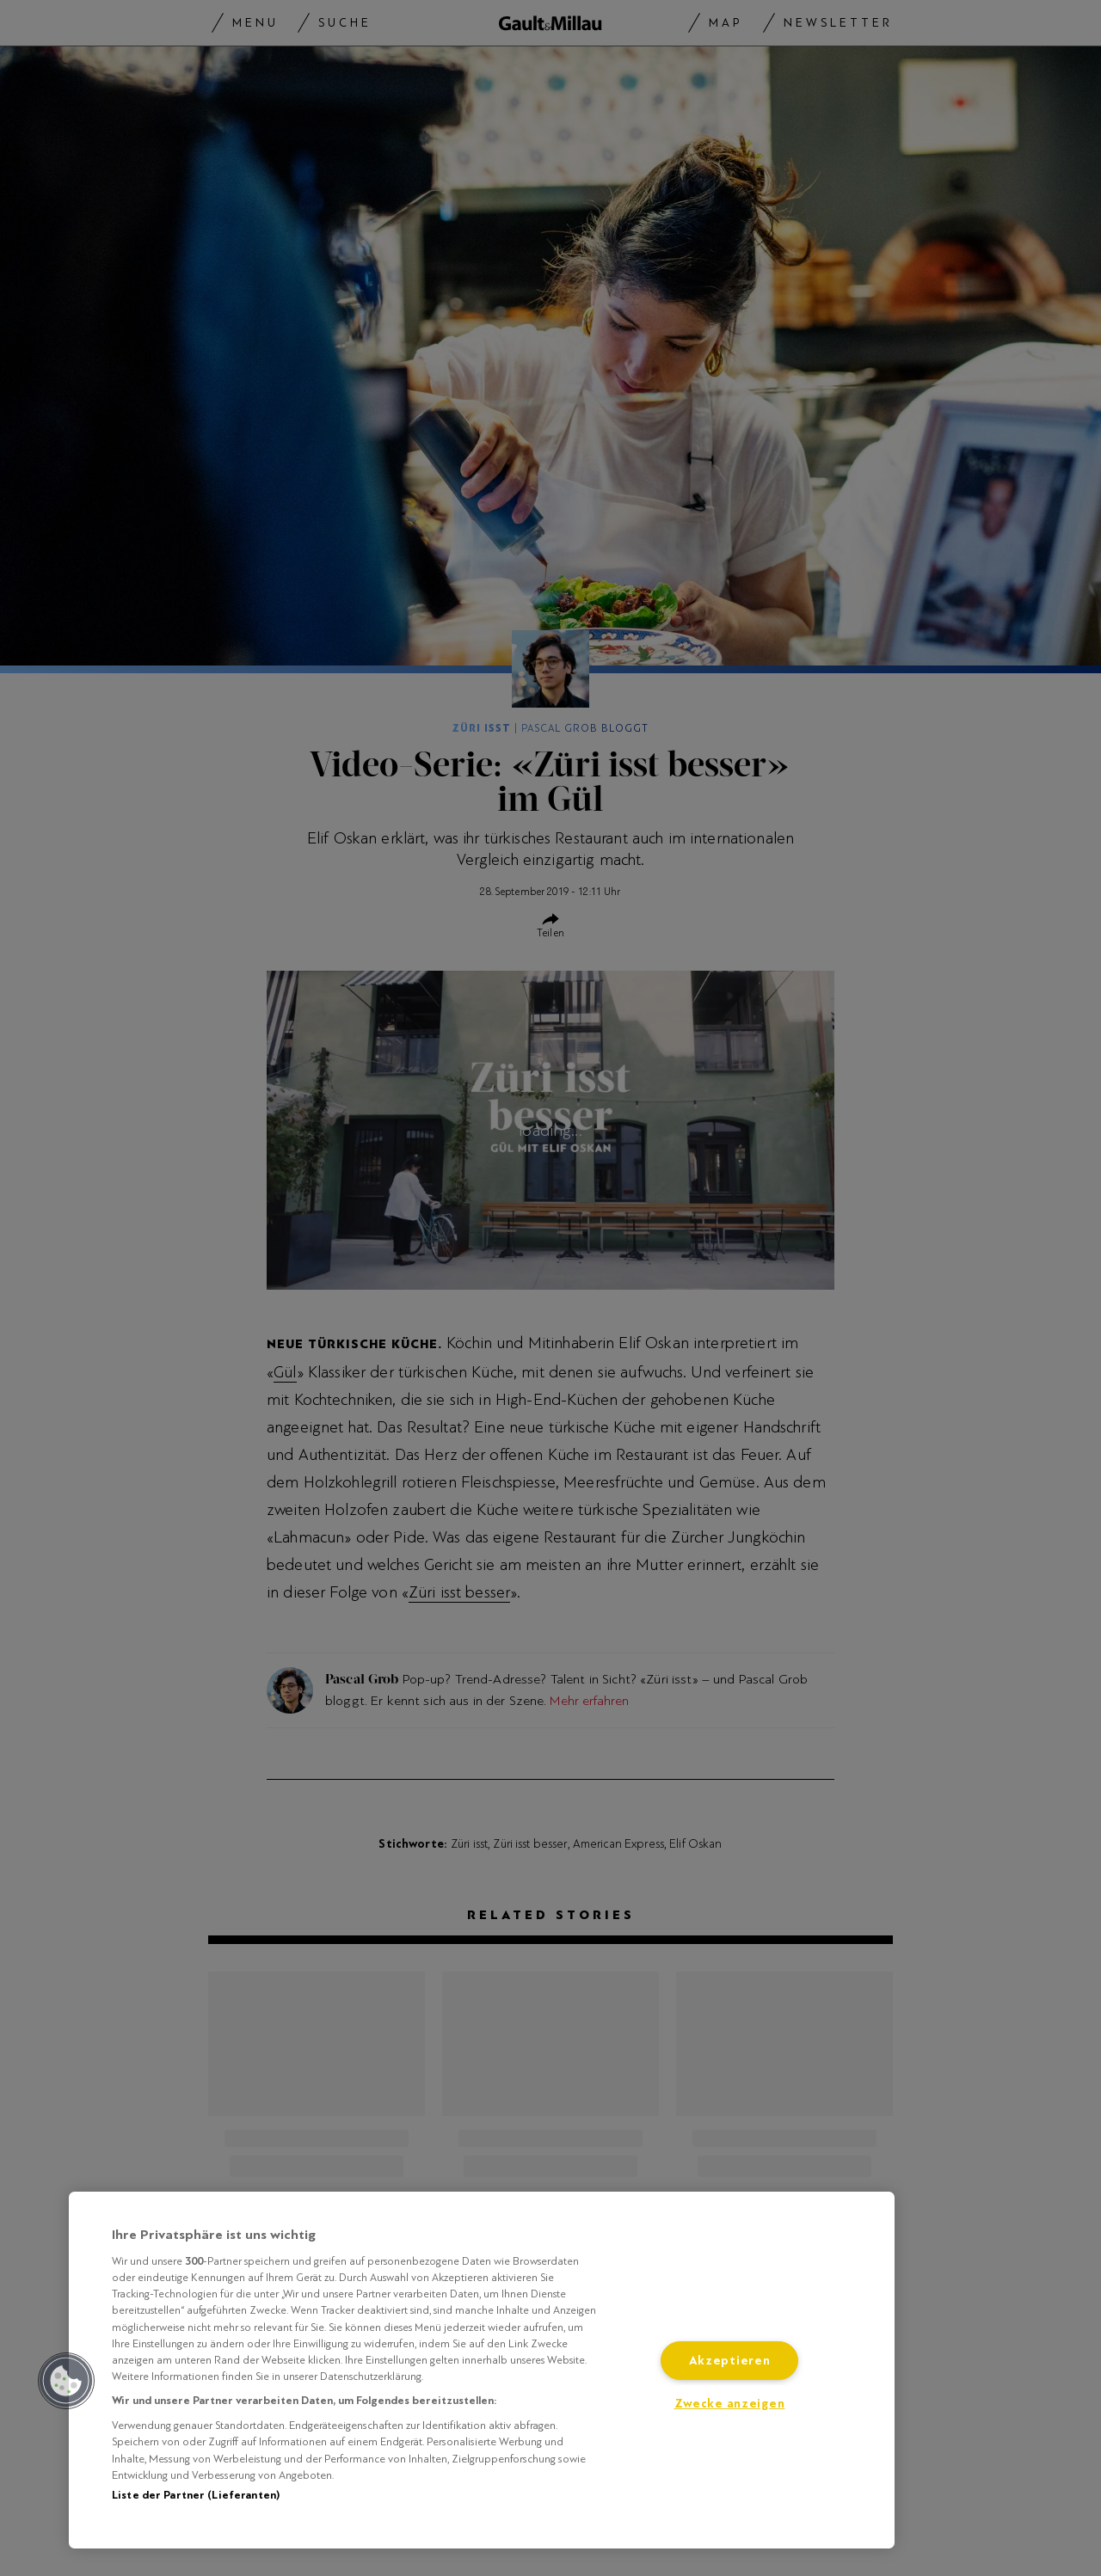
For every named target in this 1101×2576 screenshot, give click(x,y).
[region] (482, 2370)
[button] (66, 2380)
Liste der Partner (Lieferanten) (196, 2495)
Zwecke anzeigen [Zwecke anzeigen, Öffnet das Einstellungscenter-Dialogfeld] (729, 2403)
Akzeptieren (730, 2360)
